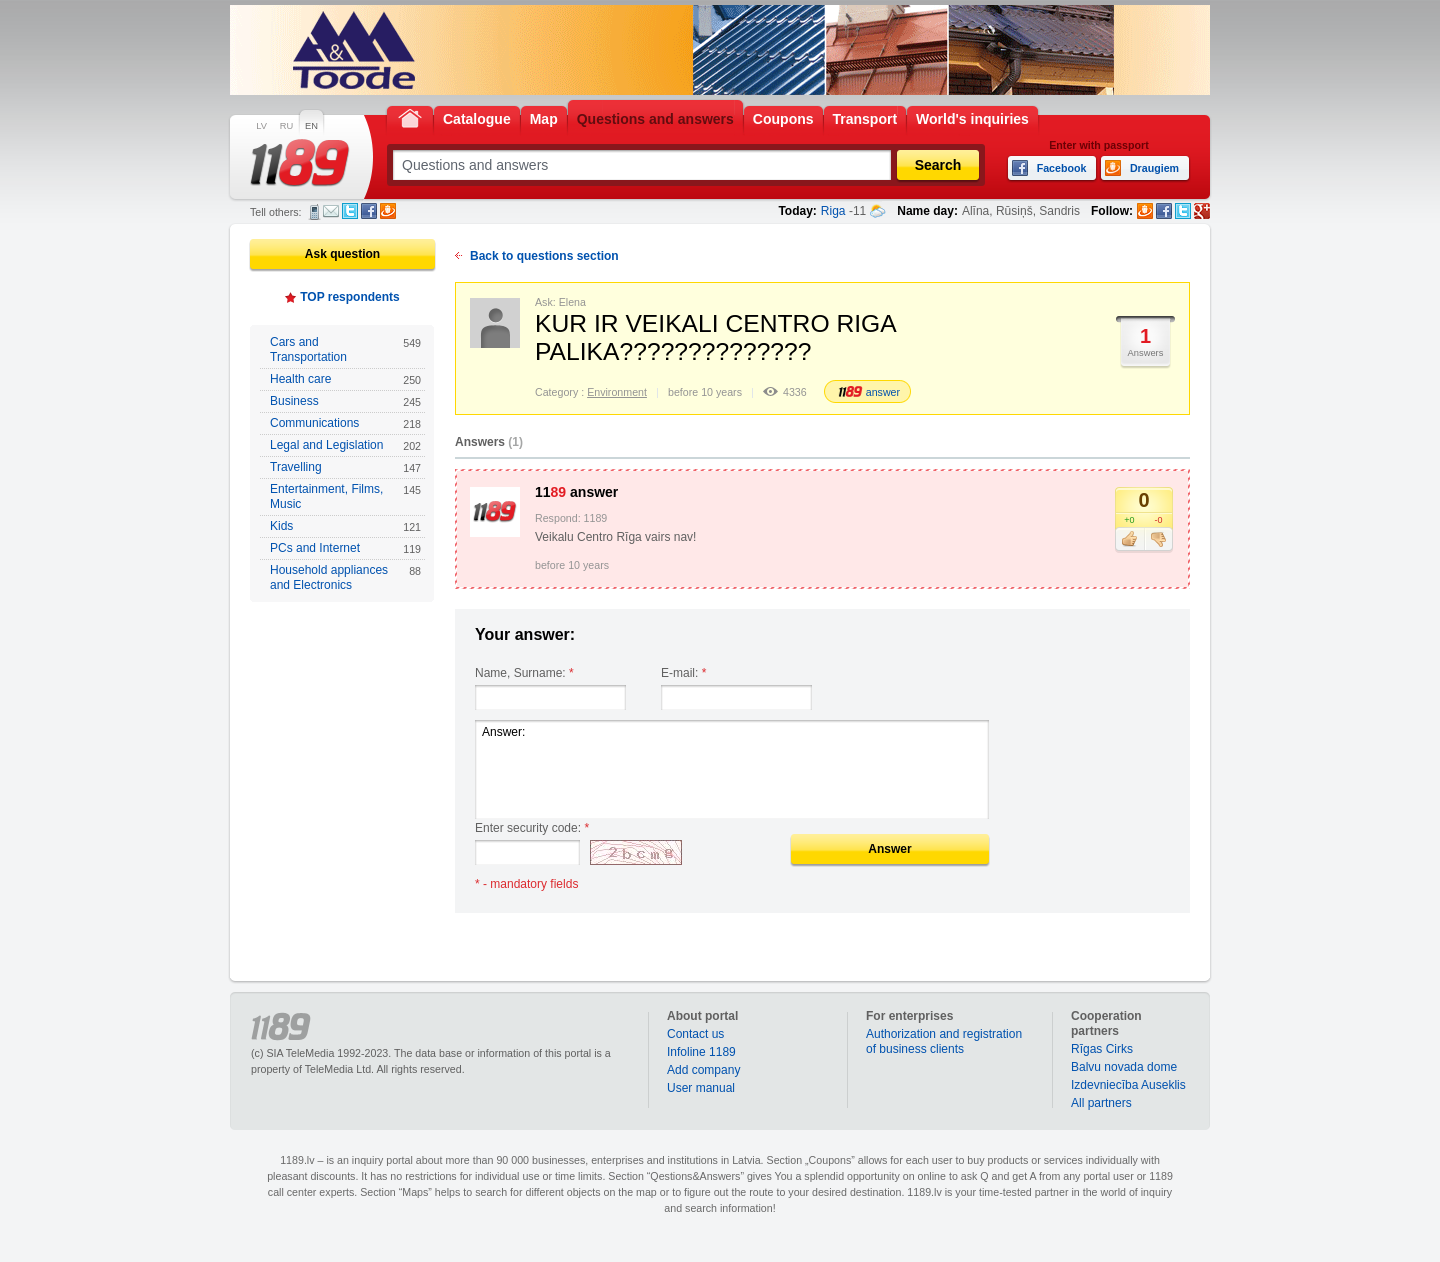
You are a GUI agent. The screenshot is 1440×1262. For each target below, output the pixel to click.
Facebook (369, 211)
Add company (703, 1070)
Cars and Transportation (345, 349)
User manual (701, 1088)
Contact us (695, 1034)
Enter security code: (532, 828)
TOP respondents (350, 297)
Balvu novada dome (1124, 1067)
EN (311, 126)
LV (261, 126)
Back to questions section (544, 256)
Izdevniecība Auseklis (1128, 1085)
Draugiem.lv (388, 211)
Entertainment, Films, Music (345, 496)
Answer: (732, 769)
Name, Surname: (524, 673)
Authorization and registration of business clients (944, 1041)
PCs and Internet (345, 548)
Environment (617, 392)
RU (286, 126)
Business (345, 401)
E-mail (331, 211)
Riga (833, 211)
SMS (314, 212)
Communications (345, 423)
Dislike (1158, 540)
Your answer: (525, 634)
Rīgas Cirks (1102, 1049)
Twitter (350, 211)
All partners (1101, 1103)
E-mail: (683, 673)
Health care (345, 379)
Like (1129, 540)
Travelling (345, 467)
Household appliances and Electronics (345, 577)
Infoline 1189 (701, 1052)
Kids (345, 526)
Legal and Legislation (345, 445)
